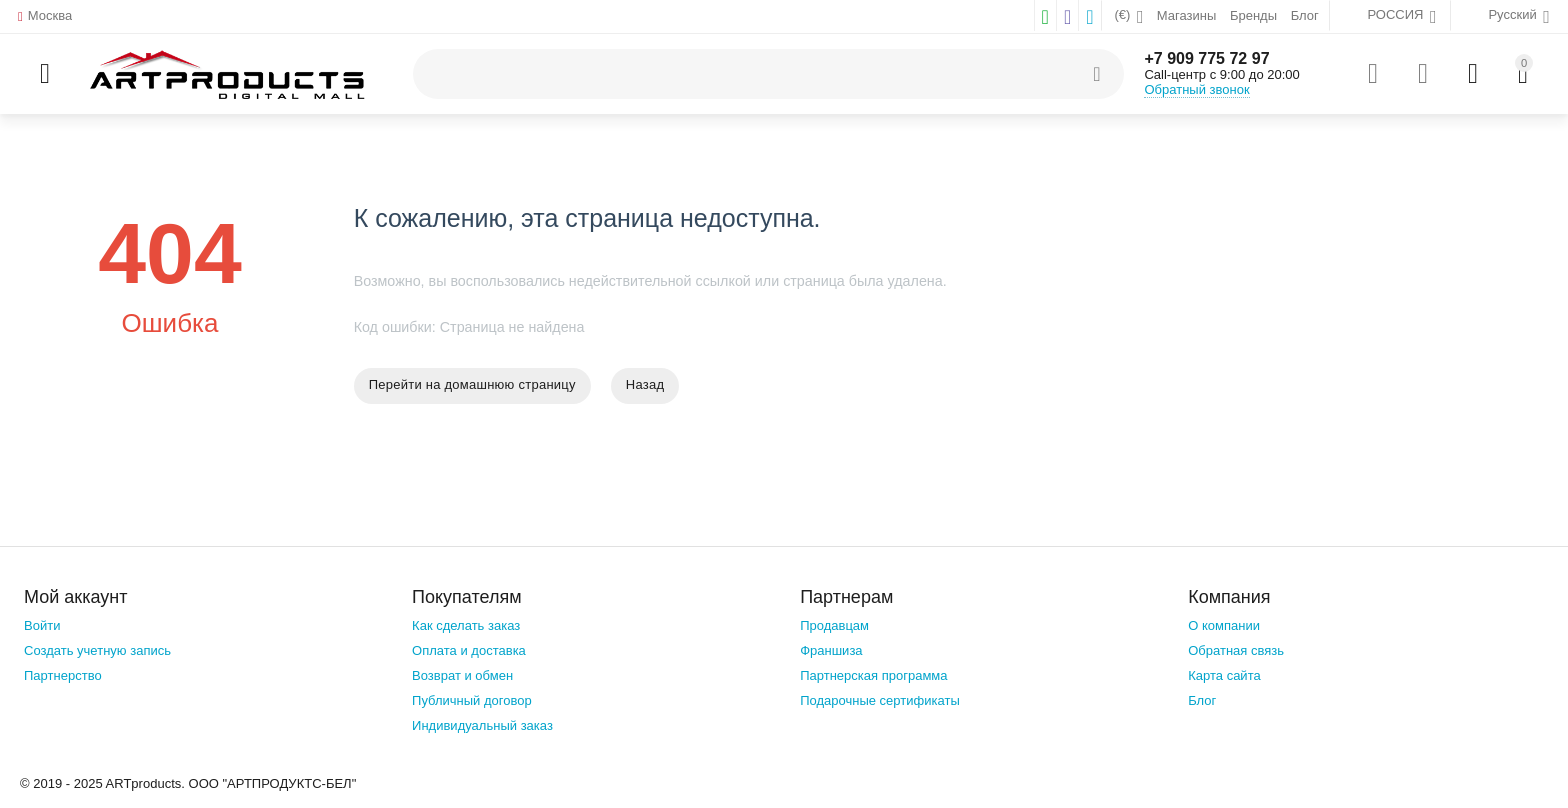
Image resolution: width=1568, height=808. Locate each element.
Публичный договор (472, 700)
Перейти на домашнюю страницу (472, 384)
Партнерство (63, 675)
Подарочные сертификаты (880, 700)
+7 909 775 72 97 (1206, 58)
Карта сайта (1224, 675)
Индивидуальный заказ (482, 725)
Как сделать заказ (466, 625)
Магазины (1187, 15)
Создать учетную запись (97, 650)
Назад (645, 384)
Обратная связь (1236, 650)
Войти (42, 625)
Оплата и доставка (469, 650)
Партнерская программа (873, 675)
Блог (1305, 15)
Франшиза (831, 650)
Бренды (1253, 15)
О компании (1224, 625)
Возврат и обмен (462, 675)
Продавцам (834, 625)
